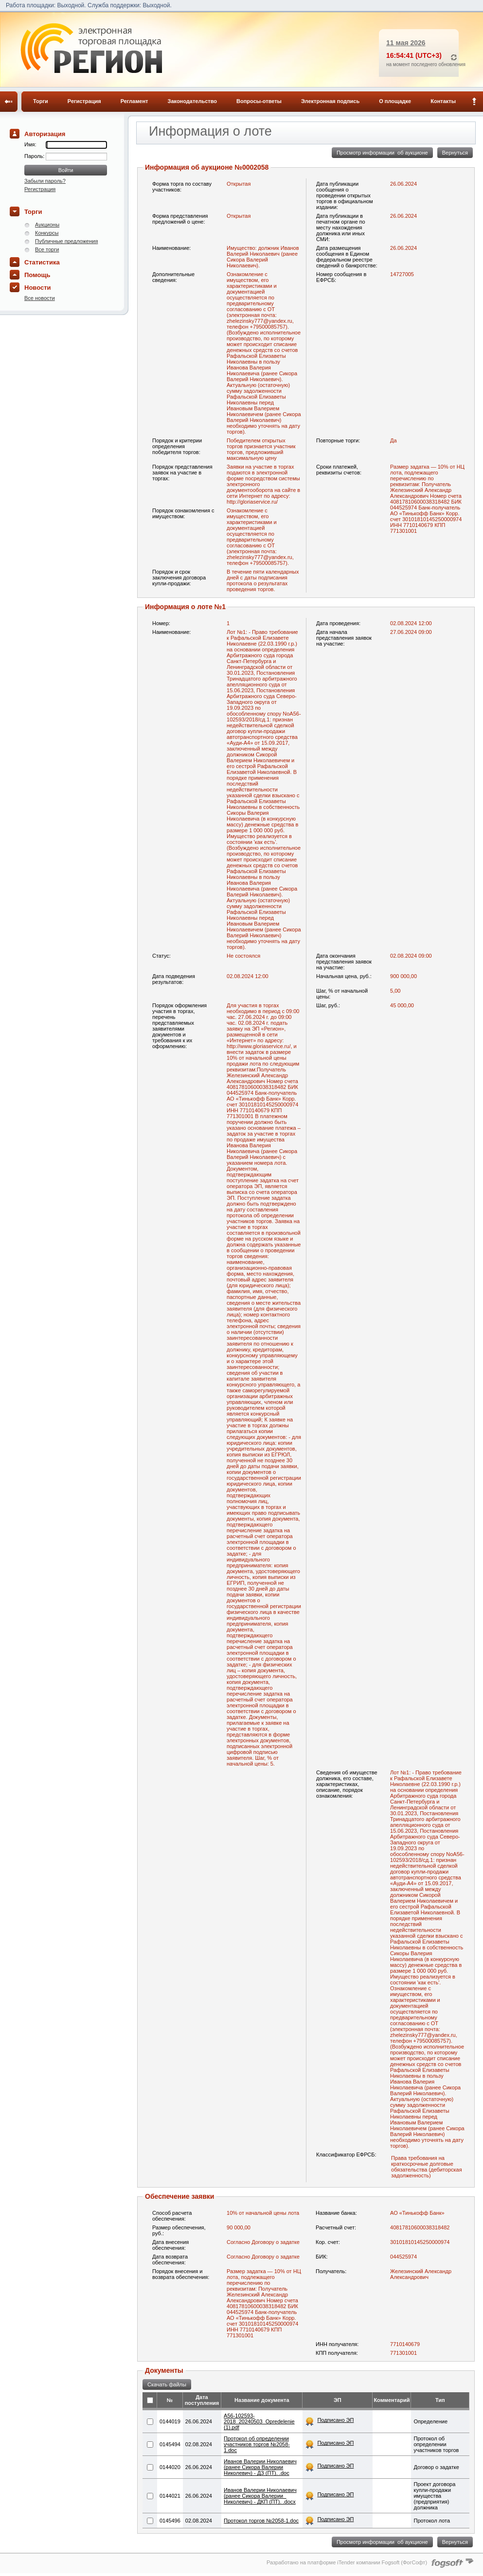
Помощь (37, 275)
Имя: (30, 144)
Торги (40, 101)
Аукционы (47, 225)
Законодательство (192, 101)
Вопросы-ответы (259, 101)
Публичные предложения (66, 241)
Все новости (39, 298)
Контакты (443, 101)
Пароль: (35, 156)
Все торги (47, 249)
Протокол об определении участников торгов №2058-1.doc (257, 2444)
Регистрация (84, 101)
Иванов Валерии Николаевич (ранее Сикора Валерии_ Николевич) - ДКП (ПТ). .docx (260, 2496)
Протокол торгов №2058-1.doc (261, 2520)
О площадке (395, 101)
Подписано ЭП (335, 2420)
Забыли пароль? (45, 181)
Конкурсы (46, 233)
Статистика (42, 262)
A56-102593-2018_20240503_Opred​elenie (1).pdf (259, 2421)
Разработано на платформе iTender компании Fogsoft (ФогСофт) (347, 2562)
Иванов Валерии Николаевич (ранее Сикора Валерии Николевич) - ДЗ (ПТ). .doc (260, 2467)
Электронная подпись (330, 101)
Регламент (134, 101)
